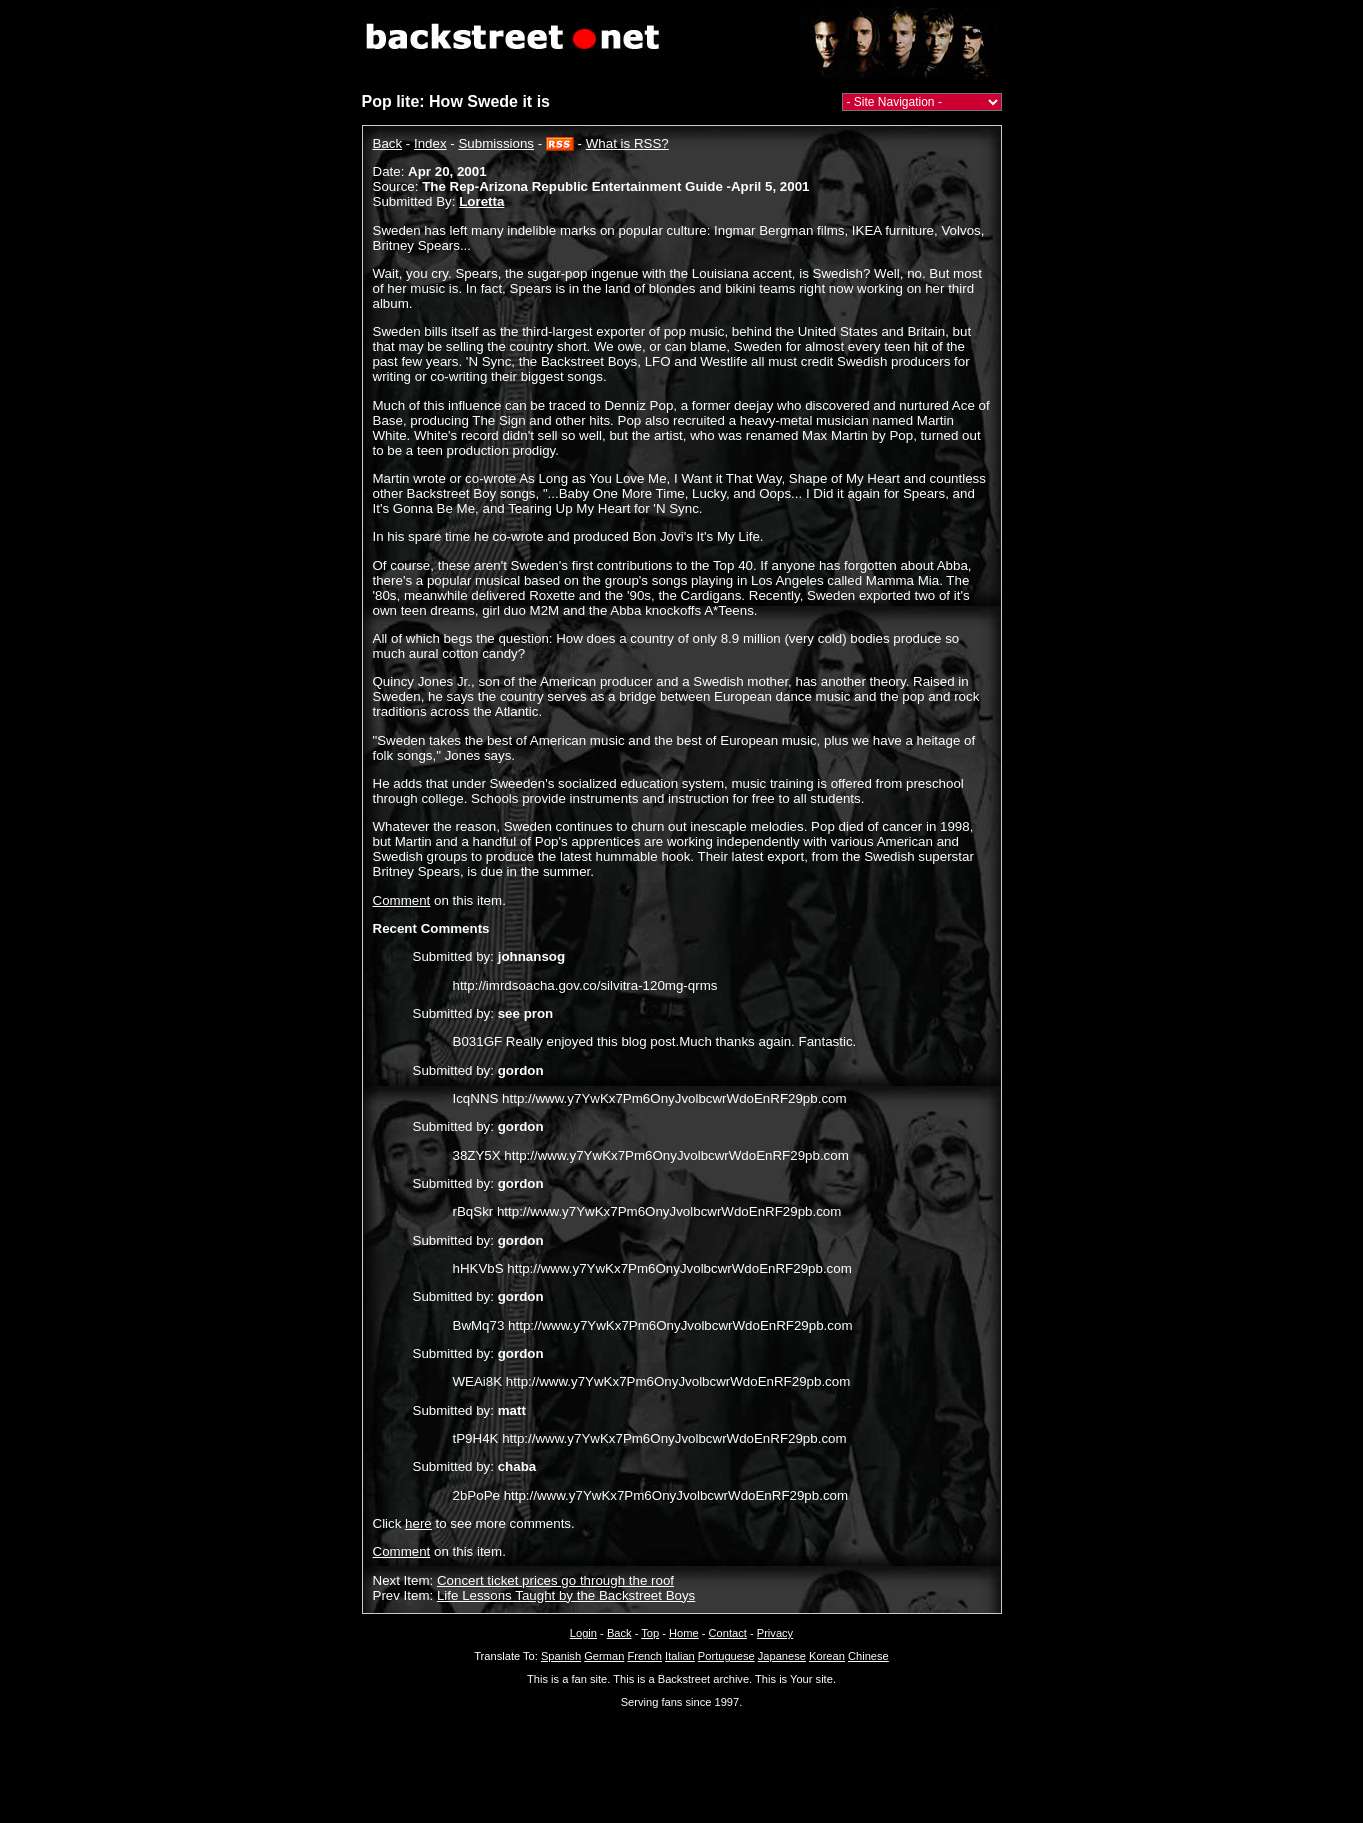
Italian (680, 1656)
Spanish (561, 1656)
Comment (402, 900)
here (418, 1523)
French (644, 1656)
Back (388, 143)
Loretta (481, 201)
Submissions (496, 143)
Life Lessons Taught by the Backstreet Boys (566, 1595)
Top (650, 1633)
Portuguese (726, 1656)
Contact (728, 1633)
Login (583, 1633)
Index (430, 143)
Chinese (868, 1656)
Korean (827, 1656)
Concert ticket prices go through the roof (555, 1580)
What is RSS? (627, 143)
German (604, 1656)
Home (684, 1633)
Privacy (775, 1633)
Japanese (782, 1656)
